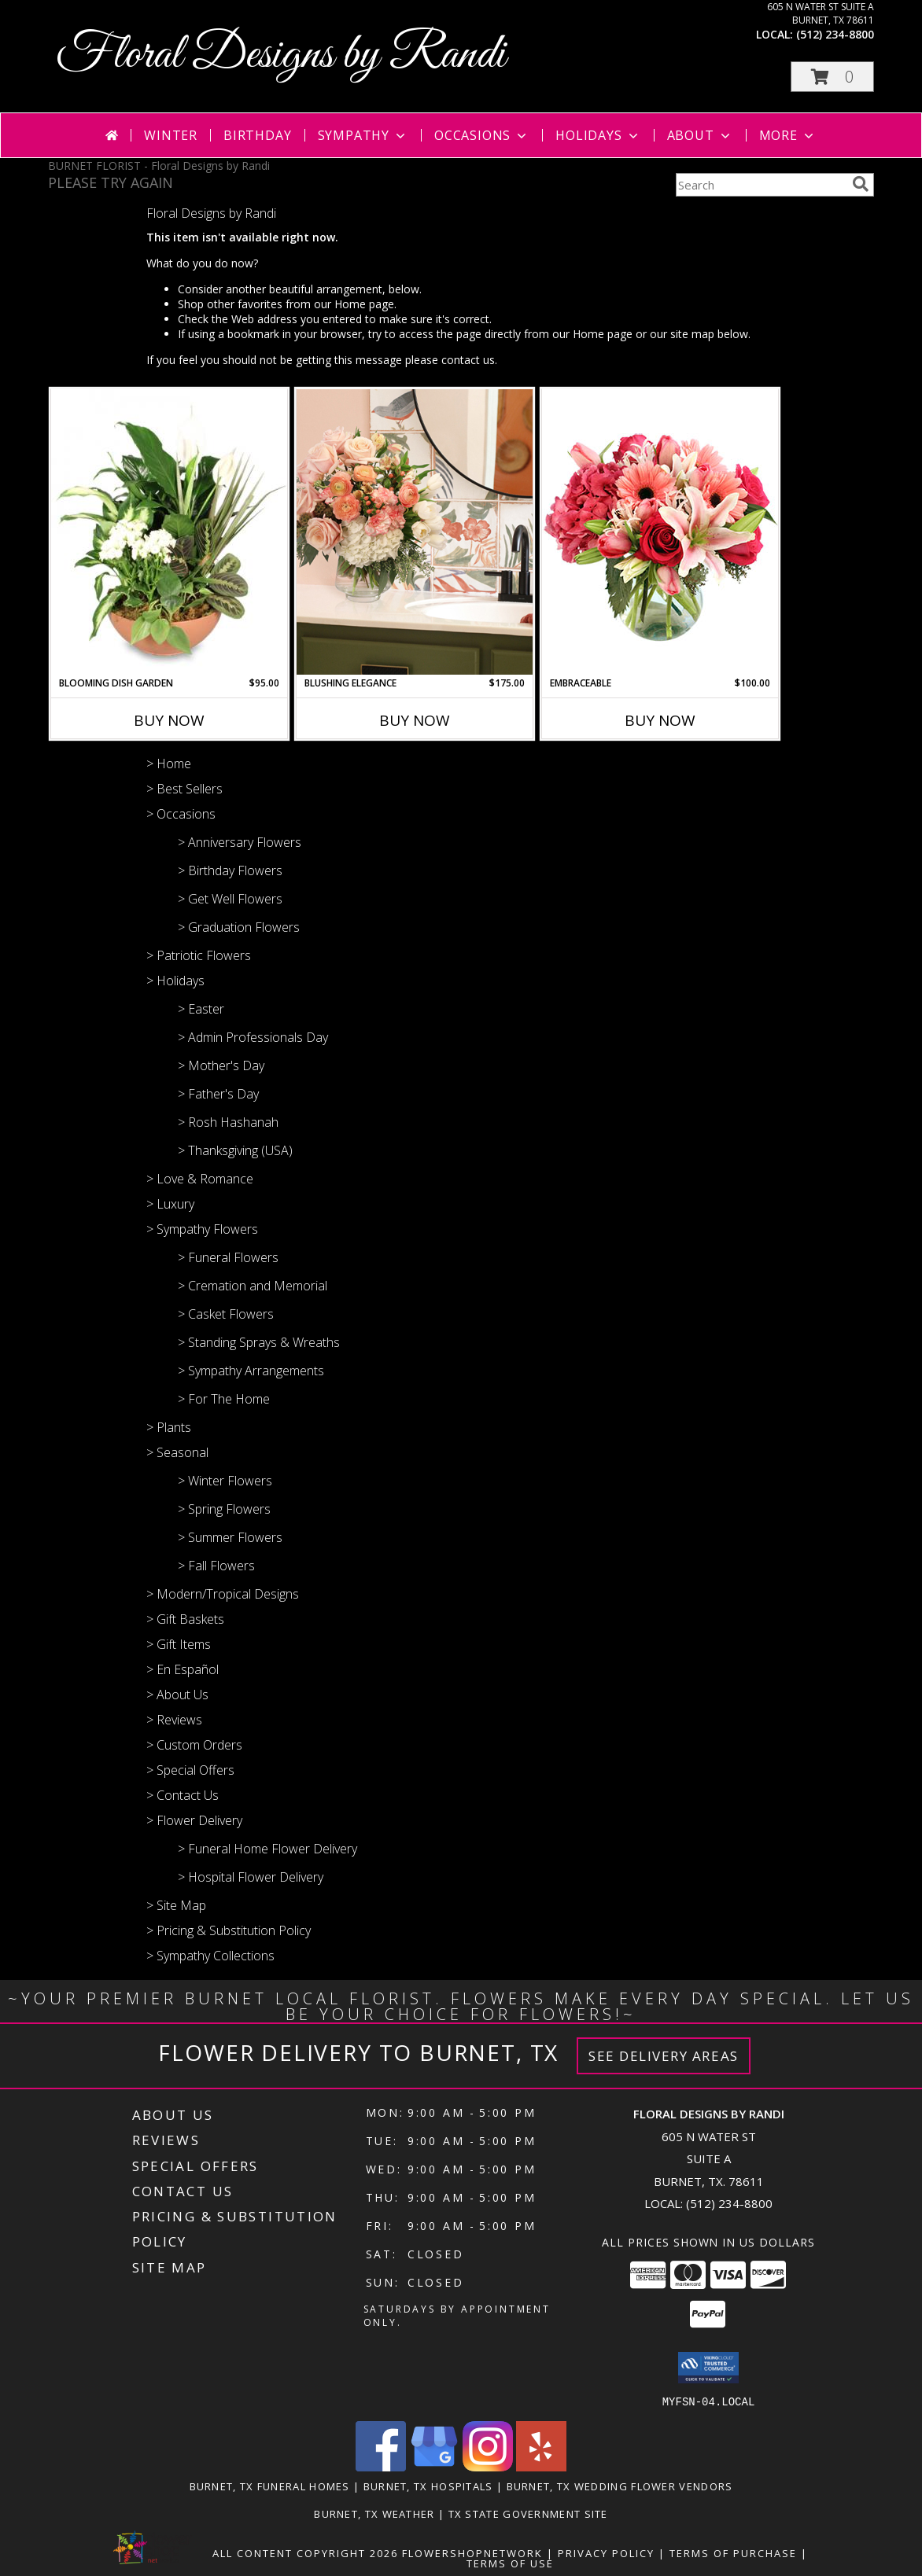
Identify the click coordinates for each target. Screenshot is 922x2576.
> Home (168, 763)
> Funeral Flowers (228, 1257)
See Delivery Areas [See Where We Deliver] (663, 2056)
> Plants (168, 1427)
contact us (468, 359)
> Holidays (175, 980)
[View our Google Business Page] (434, 2466)
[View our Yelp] (541, 2466)
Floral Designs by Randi (281, 55)
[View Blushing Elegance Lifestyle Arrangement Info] (415, 532)
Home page (364, 303)
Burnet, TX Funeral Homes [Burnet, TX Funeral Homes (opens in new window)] (270, 2485)
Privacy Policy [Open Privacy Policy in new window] (606, 2552)
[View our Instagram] (488, 2466)
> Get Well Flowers (230, 898)
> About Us (177, 1694)
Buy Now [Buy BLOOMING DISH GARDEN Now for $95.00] (169, 720)
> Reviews (174, 1719)
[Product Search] (761, 185)
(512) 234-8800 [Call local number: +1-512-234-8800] (835, 34)
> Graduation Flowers (239, 927)
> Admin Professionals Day (253, 1037)
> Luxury (170, 1204)
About (700, 135)
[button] (832, 76)
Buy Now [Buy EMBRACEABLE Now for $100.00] (660, 720)
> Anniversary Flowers (239, 842)
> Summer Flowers (230, 1537)
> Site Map (176, 1905)
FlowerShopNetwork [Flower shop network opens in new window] (472, 2552)
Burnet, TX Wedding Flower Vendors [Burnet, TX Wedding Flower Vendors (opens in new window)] (620, 2485)
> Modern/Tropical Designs (222, 1594)
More (788, 135)
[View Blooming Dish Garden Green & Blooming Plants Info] (169, 532)
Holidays (597, 135)
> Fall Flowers (216, 1565)
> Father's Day (218, 1093)
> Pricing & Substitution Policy (228, 1930)
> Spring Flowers (224, 1509)
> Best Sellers (184, 788)
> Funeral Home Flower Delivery (267, 1848)
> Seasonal (177, 1452)
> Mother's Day (221, 1065)
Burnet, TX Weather (374, 2513)
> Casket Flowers (226, 1314)
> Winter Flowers (225, 1480)
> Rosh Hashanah (228, 1122)
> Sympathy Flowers (202, 1229)
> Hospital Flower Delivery (250, 1877)
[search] (860, 184)
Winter (170, 135)
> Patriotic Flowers (198, 955)
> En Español (182, 1669)
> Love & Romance (199, 1178)
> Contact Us (182, 1795)
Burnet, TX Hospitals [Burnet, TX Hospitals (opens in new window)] (428, 2485)
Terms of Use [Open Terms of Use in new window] (510, 2563)
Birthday (257, 135)
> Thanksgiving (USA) (235, 1150)
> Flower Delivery (194, 1820)
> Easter (201, 1009)
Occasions (481, 135)
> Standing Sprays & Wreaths (259, 1342)
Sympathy (363, 135)
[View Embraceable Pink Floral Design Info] (660, 532)
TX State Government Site (528, 2513)
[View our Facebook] (381, 2466)
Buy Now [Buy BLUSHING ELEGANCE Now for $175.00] (414, 720)
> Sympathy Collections (210, 1955)
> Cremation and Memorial (252, 1285)
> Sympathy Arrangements (251, 1370)
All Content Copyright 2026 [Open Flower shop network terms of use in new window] (305, 2552)
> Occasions (181, 813)
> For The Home (224, 1399)
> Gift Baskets (185, 1619)
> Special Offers (190, 1770)
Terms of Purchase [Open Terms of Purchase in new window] (733, 2552)
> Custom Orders (194, 1745)
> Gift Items (178, 1644)
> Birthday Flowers (230, 870)
